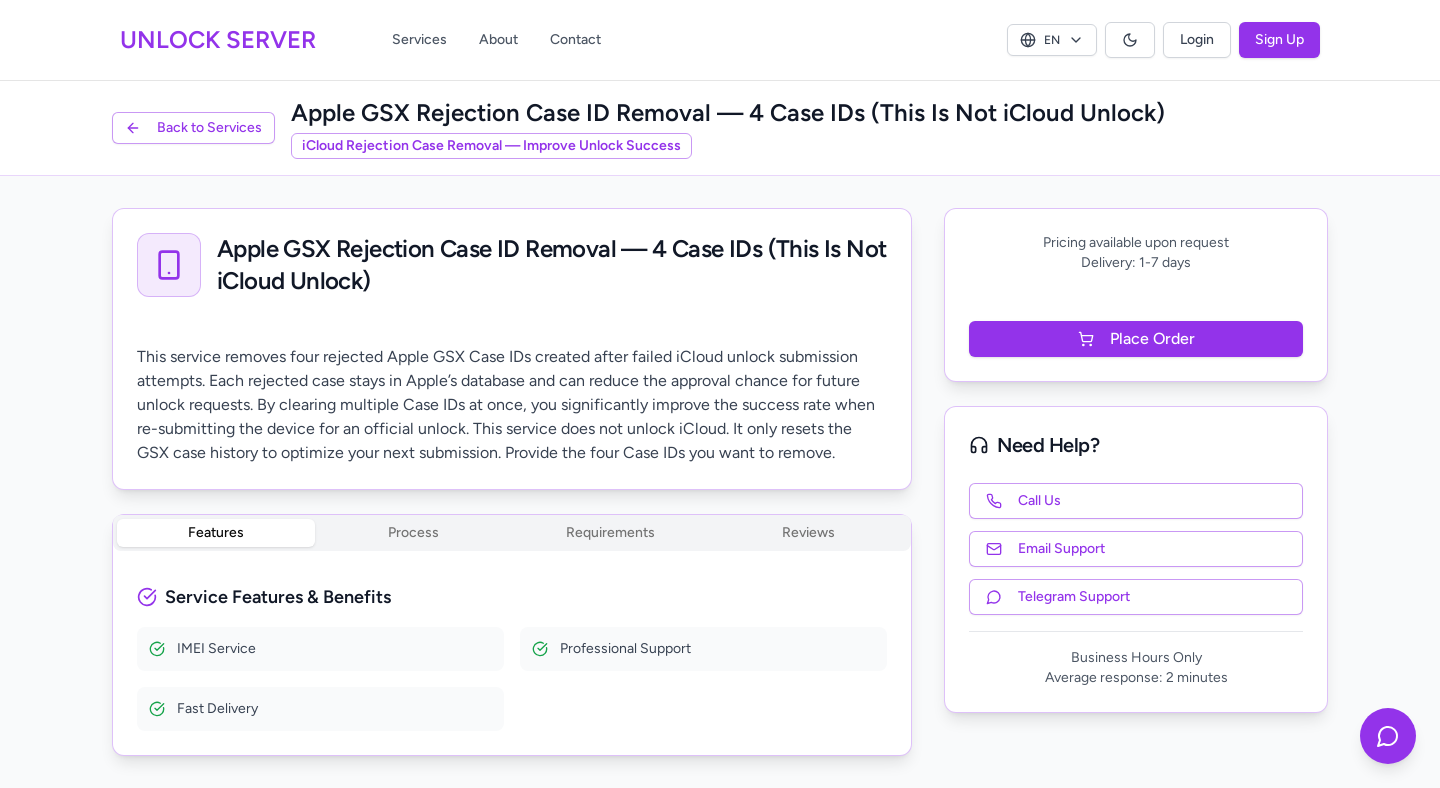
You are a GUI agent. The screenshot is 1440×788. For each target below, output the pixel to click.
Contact (575, 39)
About (498, 39)
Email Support (1045, 548)
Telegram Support (1058, 596)
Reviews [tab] (808, 532)
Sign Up (1279, 39)
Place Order (1136, 338)
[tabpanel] (512, 657)
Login (1197, 39)
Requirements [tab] (610, 532)
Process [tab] (413, 532)
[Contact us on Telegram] (1388, 736)
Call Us (1023, 500)
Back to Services (193, 127)
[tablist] (512, 533)
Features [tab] (216, 532)
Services (419, 39)
